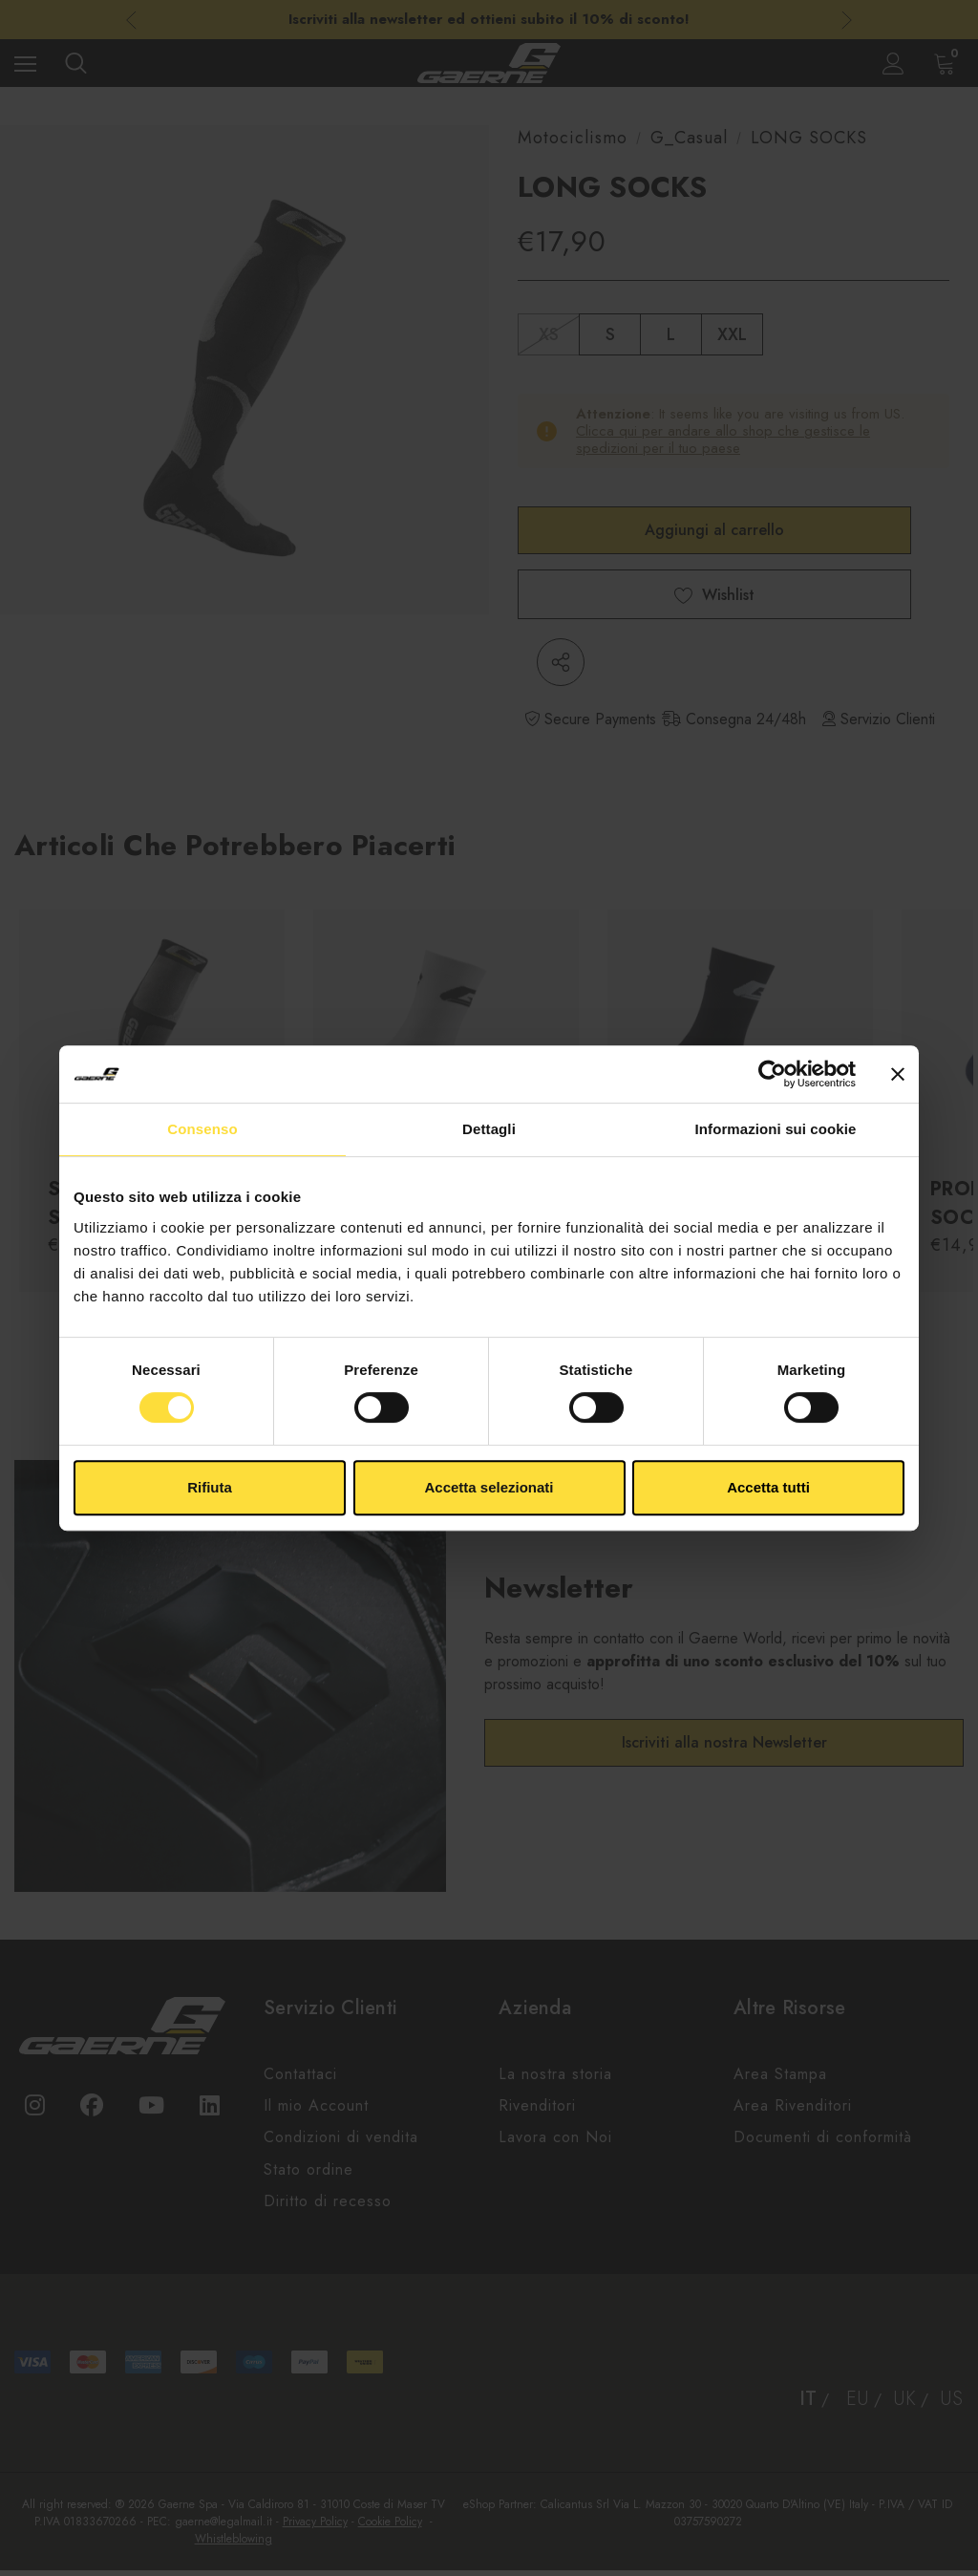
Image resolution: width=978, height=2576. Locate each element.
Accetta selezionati (488, 1487)
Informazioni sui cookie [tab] (776, 1129)
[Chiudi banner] (897, 1074)
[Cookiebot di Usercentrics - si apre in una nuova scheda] (772, 1074)
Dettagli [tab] (489, 1129)
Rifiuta (209, 1487)
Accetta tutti (768, 1487)
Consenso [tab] (202, 1129)
